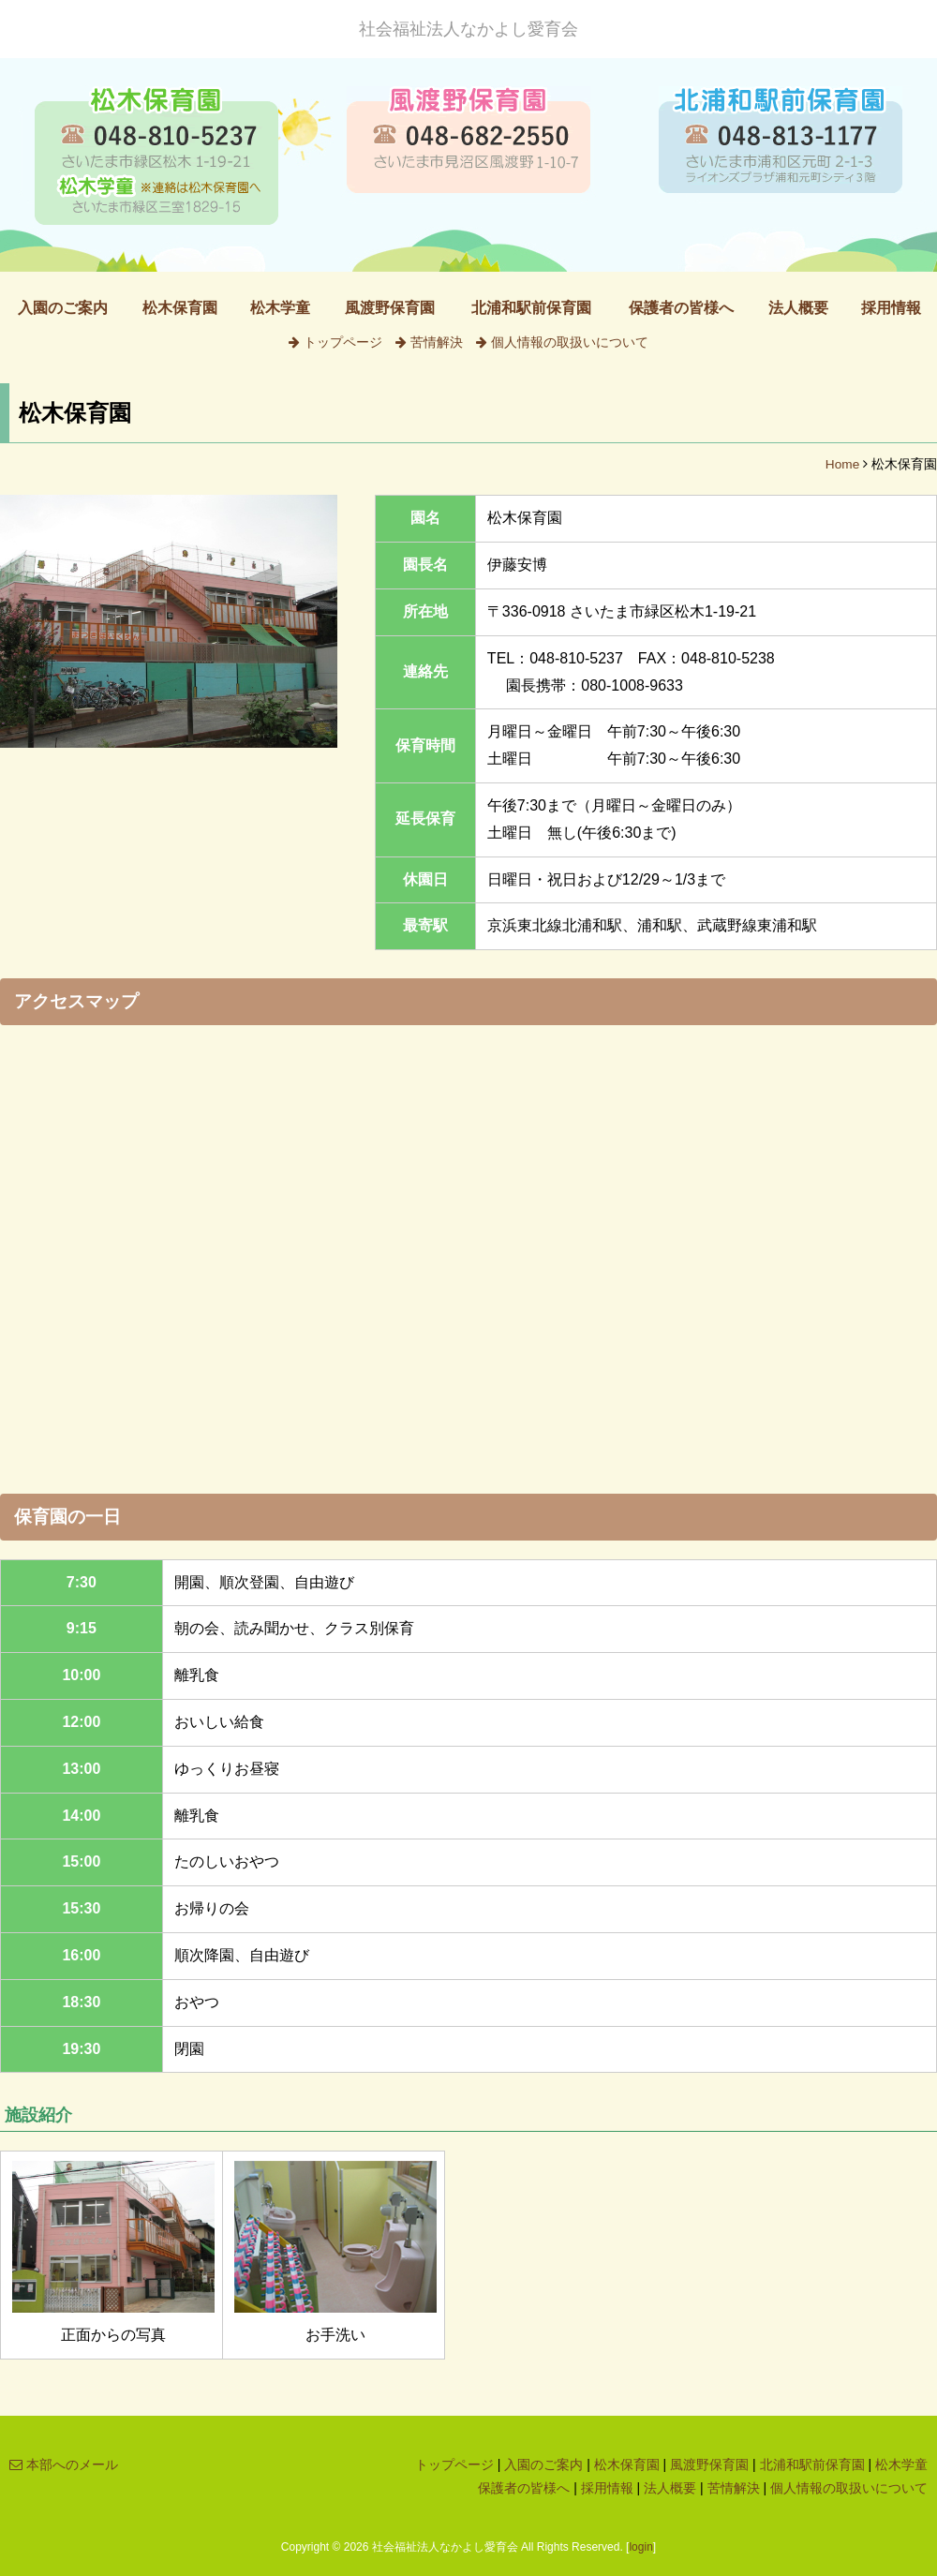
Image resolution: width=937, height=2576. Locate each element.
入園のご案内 (63, 308)
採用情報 (891, 308)
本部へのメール (63, 2463)
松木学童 (280, 308)
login (640, 2547)
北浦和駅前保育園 (531, 308)
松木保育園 (179, 308)
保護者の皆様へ (681, 308)
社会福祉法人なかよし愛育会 (468, 29)
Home (842, 463)
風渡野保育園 (390, 308)
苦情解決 (429, 342)
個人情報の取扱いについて (562, 342)
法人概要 (798, 308)
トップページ (335, 342)
